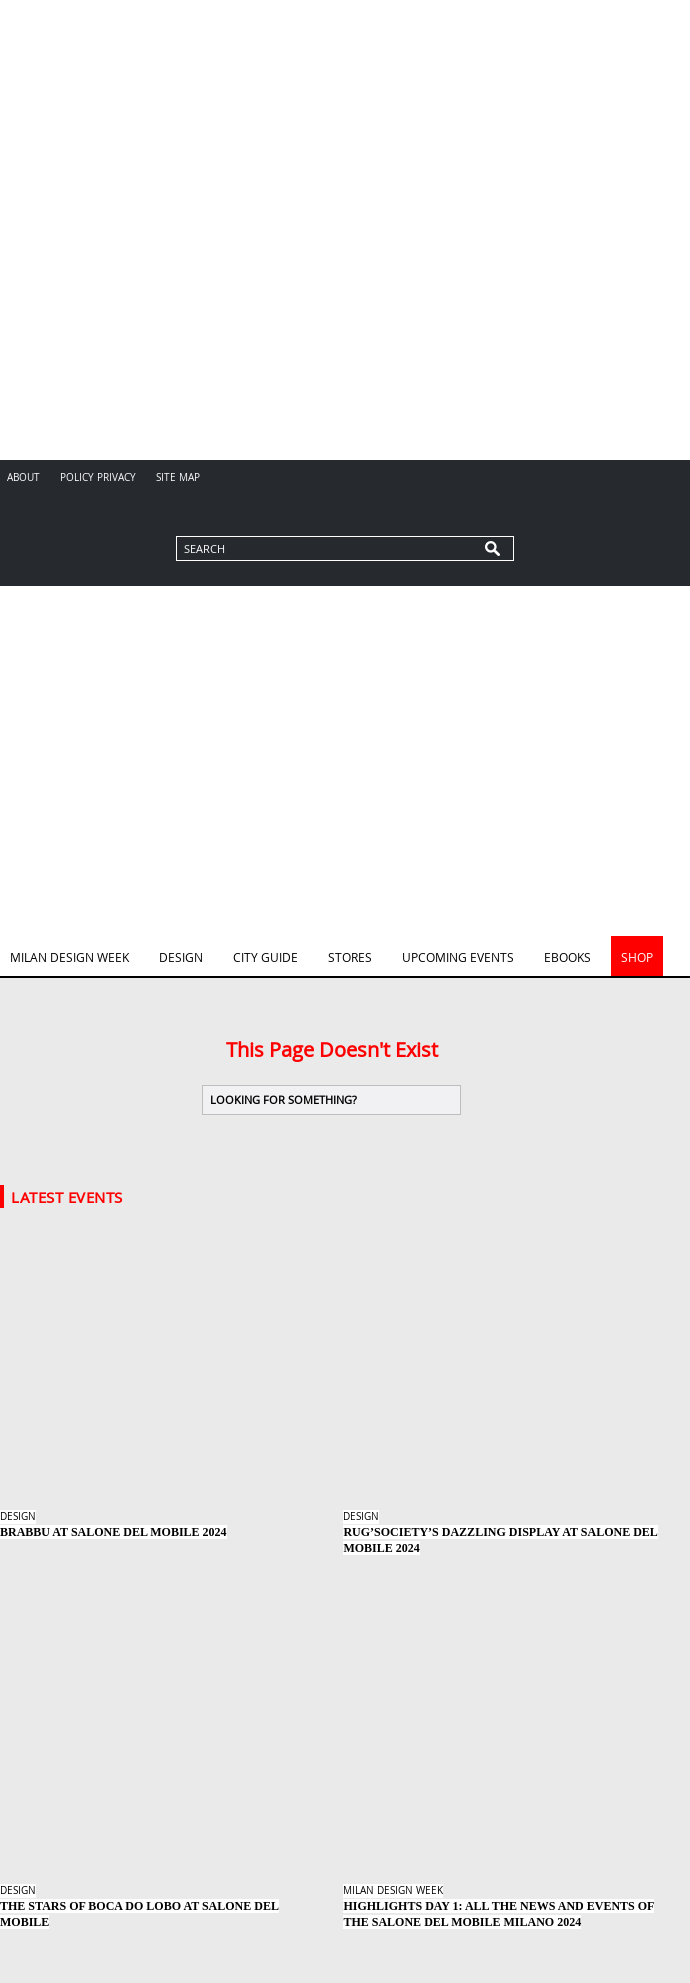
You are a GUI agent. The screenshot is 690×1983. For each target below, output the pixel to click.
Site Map (178, 477)
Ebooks (567, 957)
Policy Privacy (98, 477)
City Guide (265, 957)
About (23, 477)
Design (181, 957)
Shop (637, 957)
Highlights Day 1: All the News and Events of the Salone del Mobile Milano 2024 (498, 1914)
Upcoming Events (458, 957)
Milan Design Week (69, 957)
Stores (350, 957)
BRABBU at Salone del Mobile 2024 (113, 1532)
